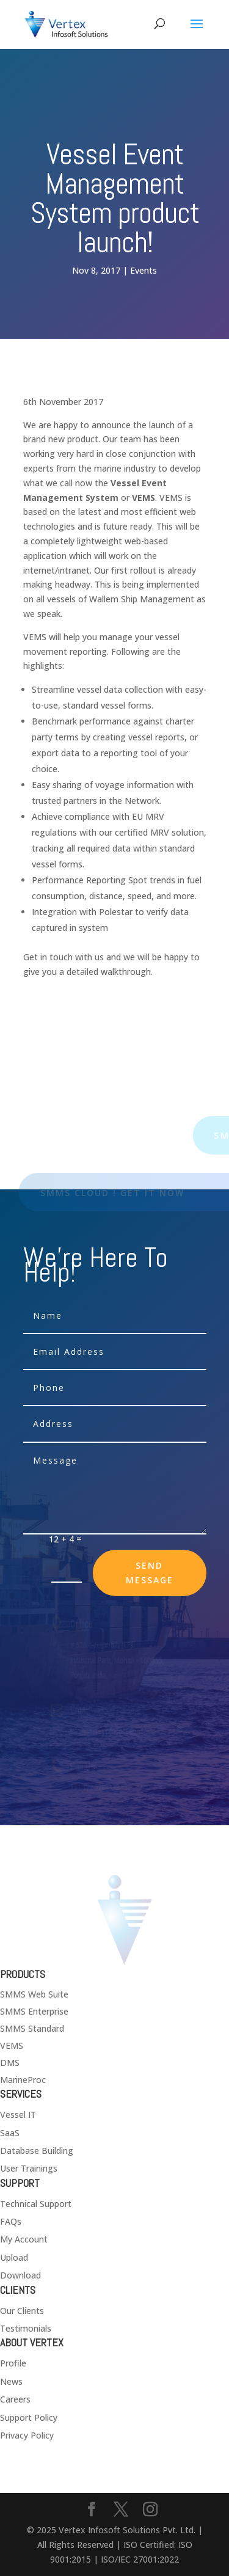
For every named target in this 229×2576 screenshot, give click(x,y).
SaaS (10, 2133)
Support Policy (28, 2417)
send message (149, 1573)
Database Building (36, 2150)
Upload (14, 2257)
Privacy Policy (27, 2435)
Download (20, 2275)
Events (143, 270)
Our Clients (22, 2310)
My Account (24, 2239)
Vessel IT (18, 2114)
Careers (15, 2399)
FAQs (10, 2221)
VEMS (11, 2045)
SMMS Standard (32, 2028)
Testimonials (25, 2328)
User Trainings (28, 2168)
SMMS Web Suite (34, 1994)
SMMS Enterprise (34, 2011)
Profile (13, 2363)
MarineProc (23, 2079)
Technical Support (35, 2203)
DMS (10, 2062)
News (11, 2381)
